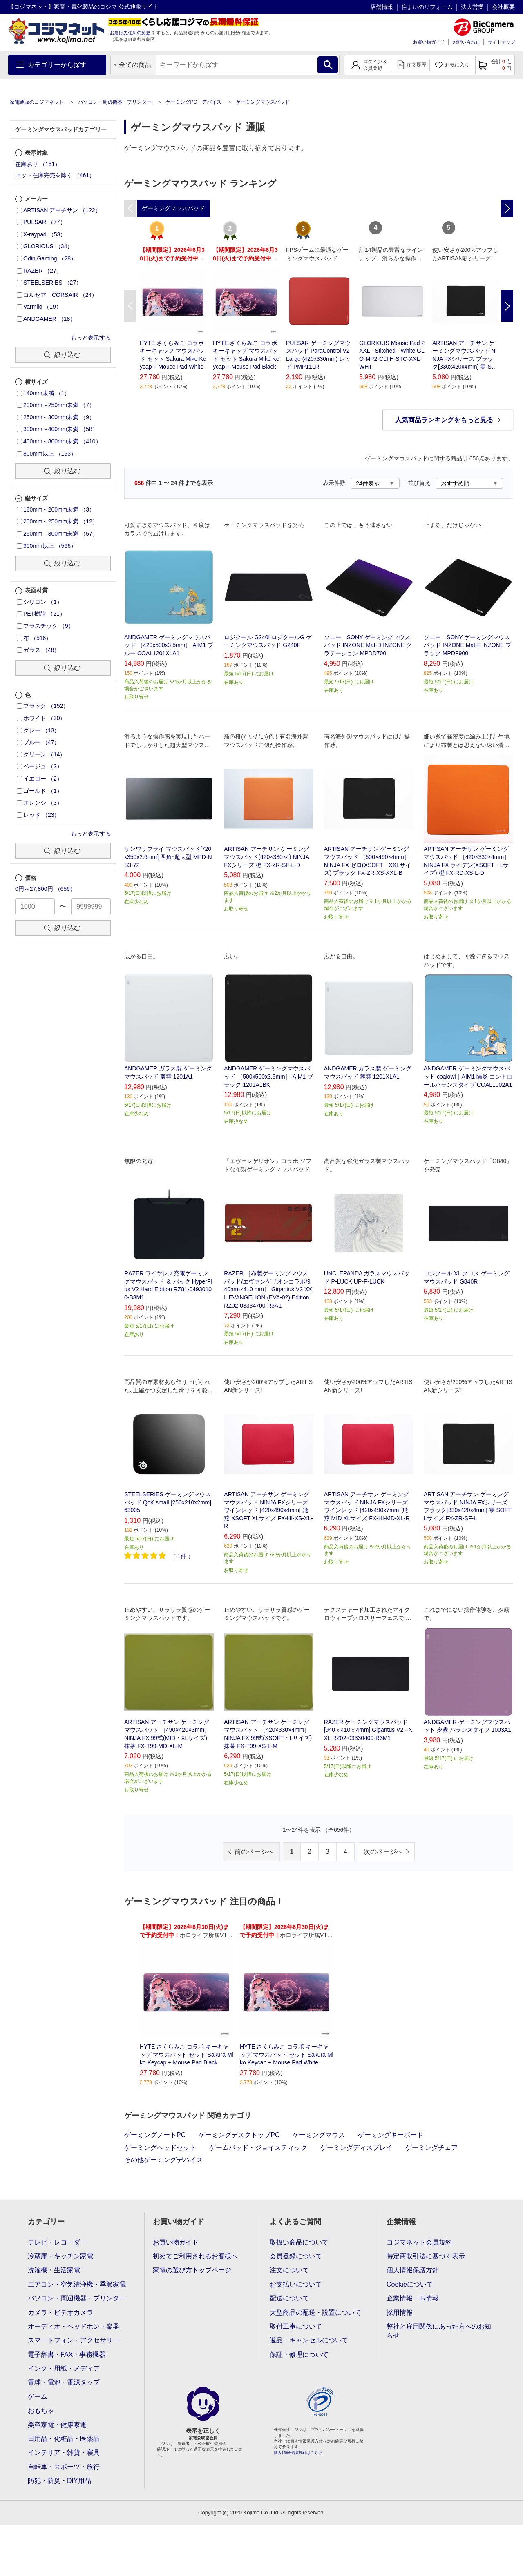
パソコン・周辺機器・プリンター (115, 102)
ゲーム (37, 2396)
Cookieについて (410, 2284)
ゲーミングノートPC (155, 2134)
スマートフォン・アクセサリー (73, 2340)
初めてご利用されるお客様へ (195, 2256)
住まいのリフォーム (427, 7)
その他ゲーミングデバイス (163, 2159)
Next (507, 306)
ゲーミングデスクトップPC (239, 2134)
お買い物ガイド (429, 42)
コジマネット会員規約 (419, 2242)
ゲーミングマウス (319, 2134)
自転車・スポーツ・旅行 (64, 2466)
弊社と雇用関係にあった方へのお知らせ (439, 2331)
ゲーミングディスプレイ (356, 2147)
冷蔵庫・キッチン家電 (60, 2256)
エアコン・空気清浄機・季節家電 (77, 2284)
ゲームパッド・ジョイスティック (258, 2147)
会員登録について (296, 2256)
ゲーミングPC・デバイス (193, 102)
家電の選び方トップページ (192, 2270)
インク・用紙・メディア (64, 2368)
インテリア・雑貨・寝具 (64, 2452)
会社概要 (503, 7)
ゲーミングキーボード (390, 2134)
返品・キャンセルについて (309, 2340)
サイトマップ (501, 42)
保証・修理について (299, 2354)
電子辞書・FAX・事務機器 (66, 2354)
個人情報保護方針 (413, 2270)
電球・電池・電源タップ (64, 2382)
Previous (130, 306)
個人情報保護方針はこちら (298, 2452)
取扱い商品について (299, 2242)
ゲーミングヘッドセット (160, 2147)
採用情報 (400, 2312)
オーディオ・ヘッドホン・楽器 (73, 2326)
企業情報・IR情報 (413, 2298)
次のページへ (383, 1851)
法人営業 (472, 7)
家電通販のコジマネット (37, 102)
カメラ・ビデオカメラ (60, 2312)
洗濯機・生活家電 (54, 2270)
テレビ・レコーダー (57, 2242)
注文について (289, 2270)
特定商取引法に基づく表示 (426, 2256)
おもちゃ (41, 2410)
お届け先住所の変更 (130, 32)
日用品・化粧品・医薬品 (64, 2438)
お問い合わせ (466, 42)
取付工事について (296, 2326)
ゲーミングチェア (431, 2147)
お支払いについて (296, 2284)
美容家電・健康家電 (57, 2424)
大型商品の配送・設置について (315, 2312)
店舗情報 (381, 7)
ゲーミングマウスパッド (263, 102)
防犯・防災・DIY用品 (59, 2480)
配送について (289, 2298)
